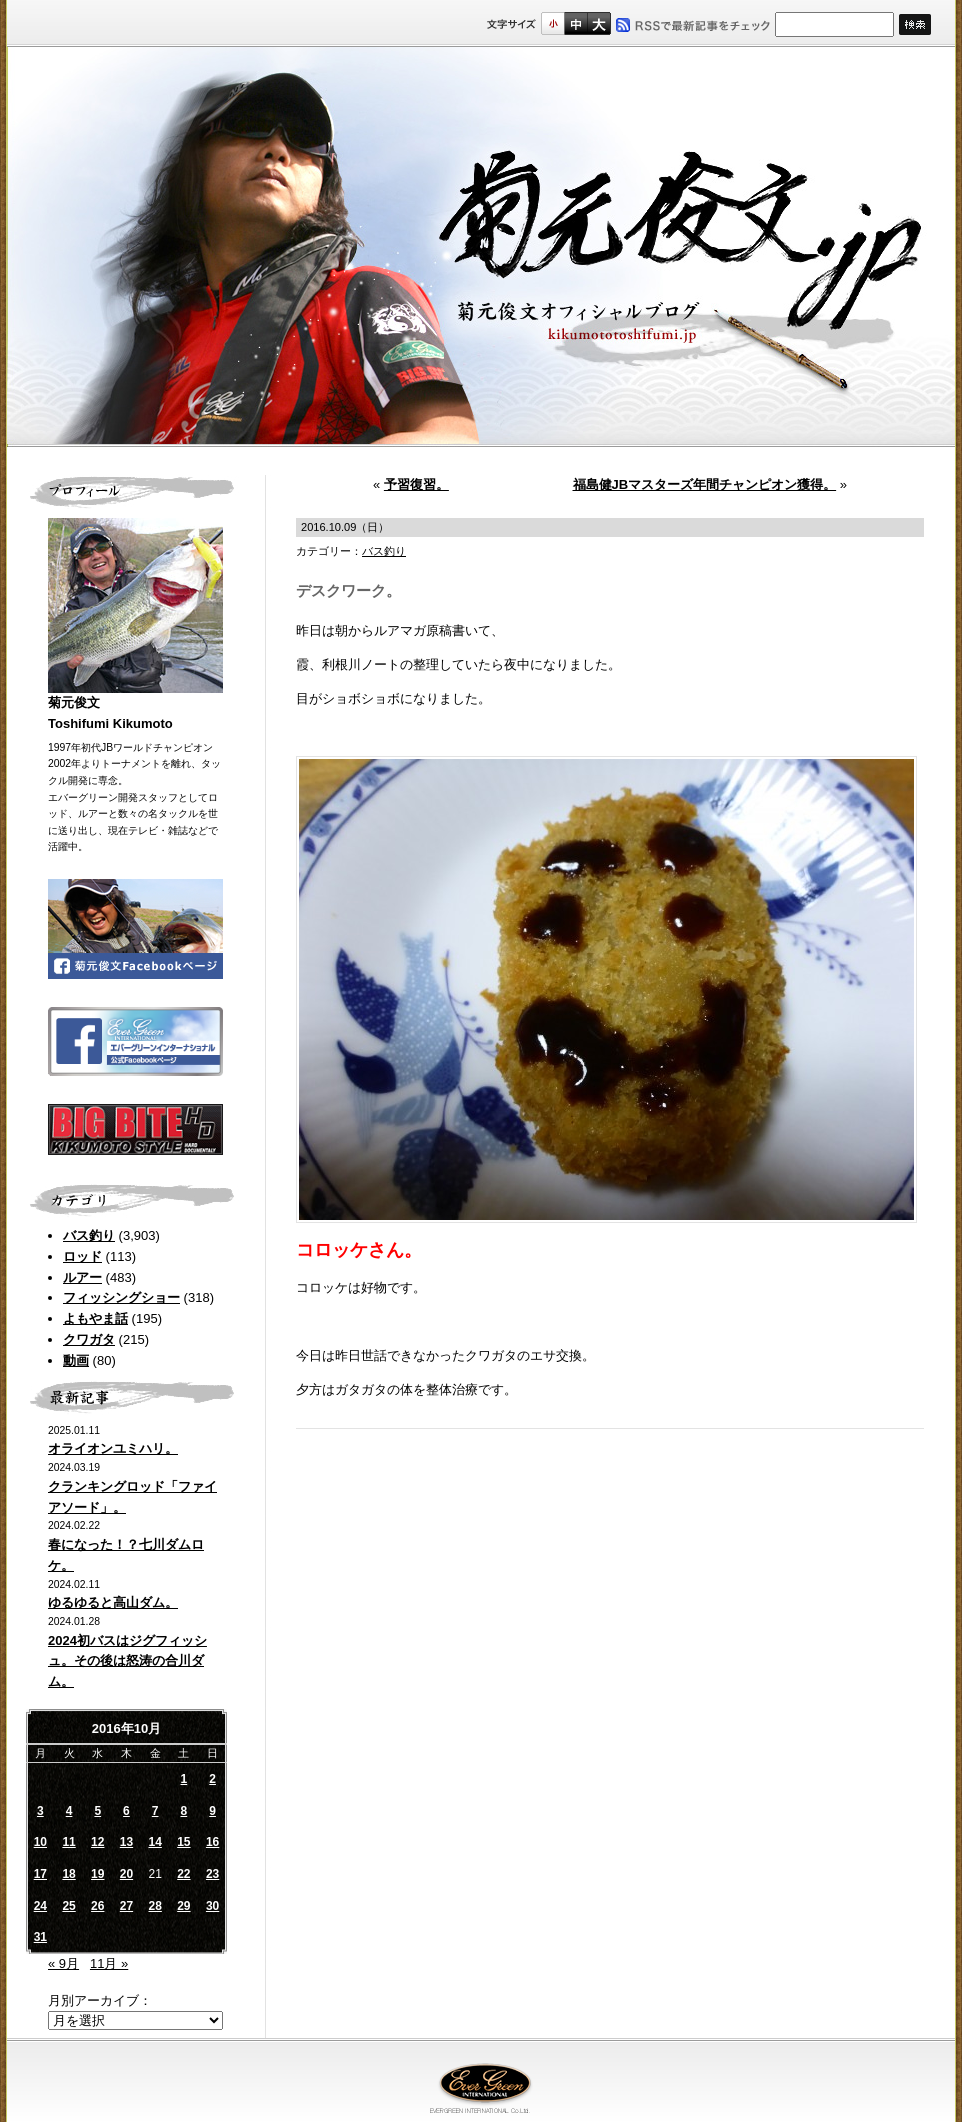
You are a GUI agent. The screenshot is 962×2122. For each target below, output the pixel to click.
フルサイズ (598, 23)
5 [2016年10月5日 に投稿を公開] (97, 1811)
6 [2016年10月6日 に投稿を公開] (126, 1811)
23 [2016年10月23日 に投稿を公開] (212, 1874)
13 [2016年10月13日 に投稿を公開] (126, 1842)
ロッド (82, 1256)
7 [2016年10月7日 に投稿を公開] (155, 1811)
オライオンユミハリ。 (113, 1448)
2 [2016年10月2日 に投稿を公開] (212, 1779)
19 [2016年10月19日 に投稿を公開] (97, 1874)
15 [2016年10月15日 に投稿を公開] (183, 1842)
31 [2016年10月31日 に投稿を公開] (40, 1937)
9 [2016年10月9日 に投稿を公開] (212, 1811)
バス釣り (89, 1235)
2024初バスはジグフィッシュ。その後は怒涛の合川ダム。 (127, 1661)
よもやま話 (95, 1318)
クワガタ (89, 1339)
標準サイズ (552, 23)
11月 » (109, 1963)
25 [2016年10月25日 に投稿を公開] (68, 1906)
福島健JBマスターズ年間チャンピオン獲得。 (705, 484)
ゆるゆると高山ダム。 (113, 1602)
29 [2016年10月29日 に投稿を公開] (183, 1906)
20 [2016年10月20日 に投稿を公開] (126, 1874)
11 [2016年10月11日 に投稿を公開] (68, 1842)
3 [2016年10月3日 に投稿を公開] (40, 1811)
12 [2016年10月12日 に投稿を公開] (97, 1842)
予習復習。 (416, 484)
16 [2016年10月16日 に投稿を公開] (212, 1842)
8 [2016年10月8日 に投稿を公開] (184, 1811)
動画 (76, 1360)
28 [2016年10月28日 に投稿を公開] (154, 1906)
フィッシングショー (121, 1297)
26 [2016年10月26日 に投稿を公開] (97, 1906)
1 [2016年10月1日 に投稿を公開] (184, 1779)
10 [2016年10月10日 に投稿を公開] (40, 1842)
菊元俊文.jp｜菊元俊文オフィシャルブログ (481, 247)
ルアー (82, 1277)
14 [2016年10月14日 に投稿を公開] (154, 1842)
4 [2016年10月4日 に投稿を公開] (69, 1811)
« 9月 (63, 1963)
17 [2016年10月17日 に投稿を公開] (40, 1874)
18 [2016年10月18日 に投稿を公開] (68, 1874)
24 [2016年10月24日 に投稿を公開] (40, 1906)
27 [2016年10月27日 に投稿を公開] (126, 1906)
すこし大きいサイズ (575, 23)
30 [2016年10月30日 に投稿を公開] (212, 1906)
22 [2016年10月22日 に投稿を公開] (183, 1874)
